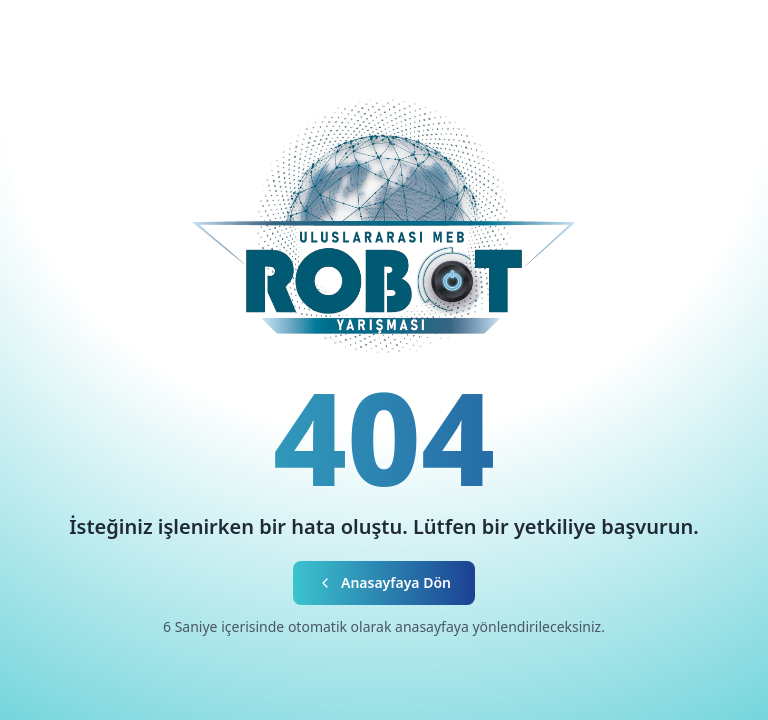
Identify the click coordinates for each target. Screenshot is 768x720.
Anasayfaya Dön (384, 582)
